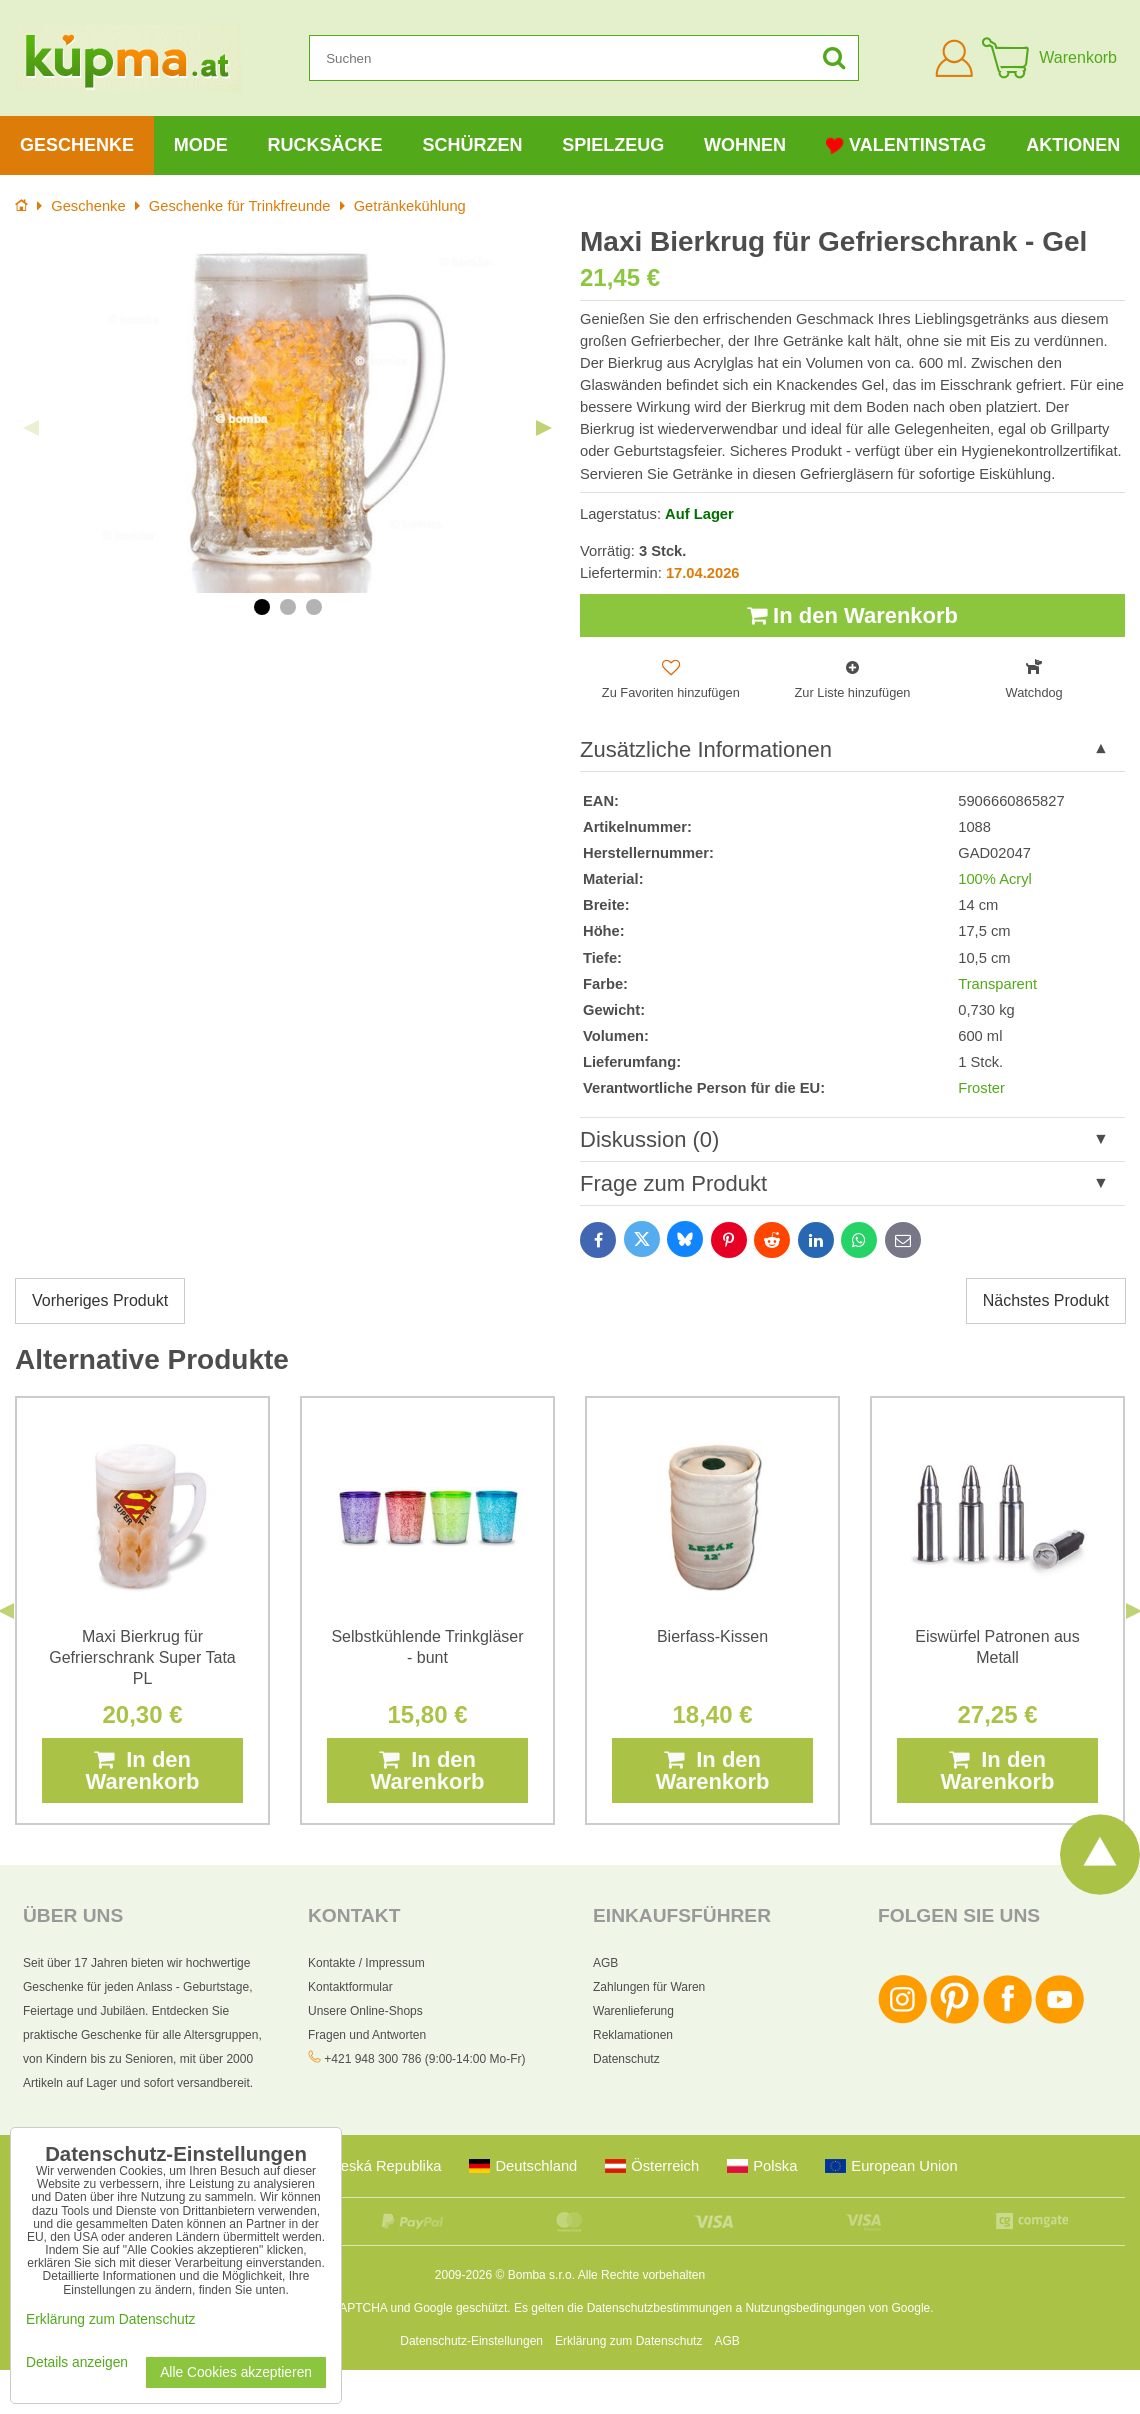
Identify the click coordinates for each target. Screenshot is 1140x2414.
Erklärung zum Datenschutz (628, 2341)
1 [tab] (262, 607)
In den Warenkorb (852, 615)
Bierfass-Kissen (712, 1636)
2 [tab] (288, 607)
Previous (31, 428)
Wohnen (745, 145)
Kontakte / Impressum (366, 1963)
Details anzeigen (77, 2362)
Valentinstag (906, 145)
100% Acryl (995, 879)
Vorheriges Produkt (100, 1300)
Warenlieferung (633, 2011)
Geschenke (77, 145)
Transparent (997, 984)
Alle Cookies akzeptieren (236, 2372)
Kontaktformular (350, 1987)
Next (544, 428)
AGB (605, 1963)
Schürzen (472, 145)
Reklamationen (633, 2035)
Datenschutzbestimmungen (659, 2308)
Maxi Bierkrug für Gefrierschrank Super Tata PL (142, 1657)
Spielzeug (613, 145)
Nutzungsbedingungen (805, 2308)
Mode (201, 145)
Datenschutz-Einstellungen (471, 2341)
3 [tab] (314, 607)
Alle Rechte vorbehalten (641, 2275)
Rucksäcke (325, 145)
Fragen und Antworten (367, 2035)
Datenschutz (626, 2059)
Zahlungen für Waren (649, 1987)
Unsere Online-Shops (365, 2011)
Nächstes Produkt (1046, 1300)
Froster (981, 1088)
